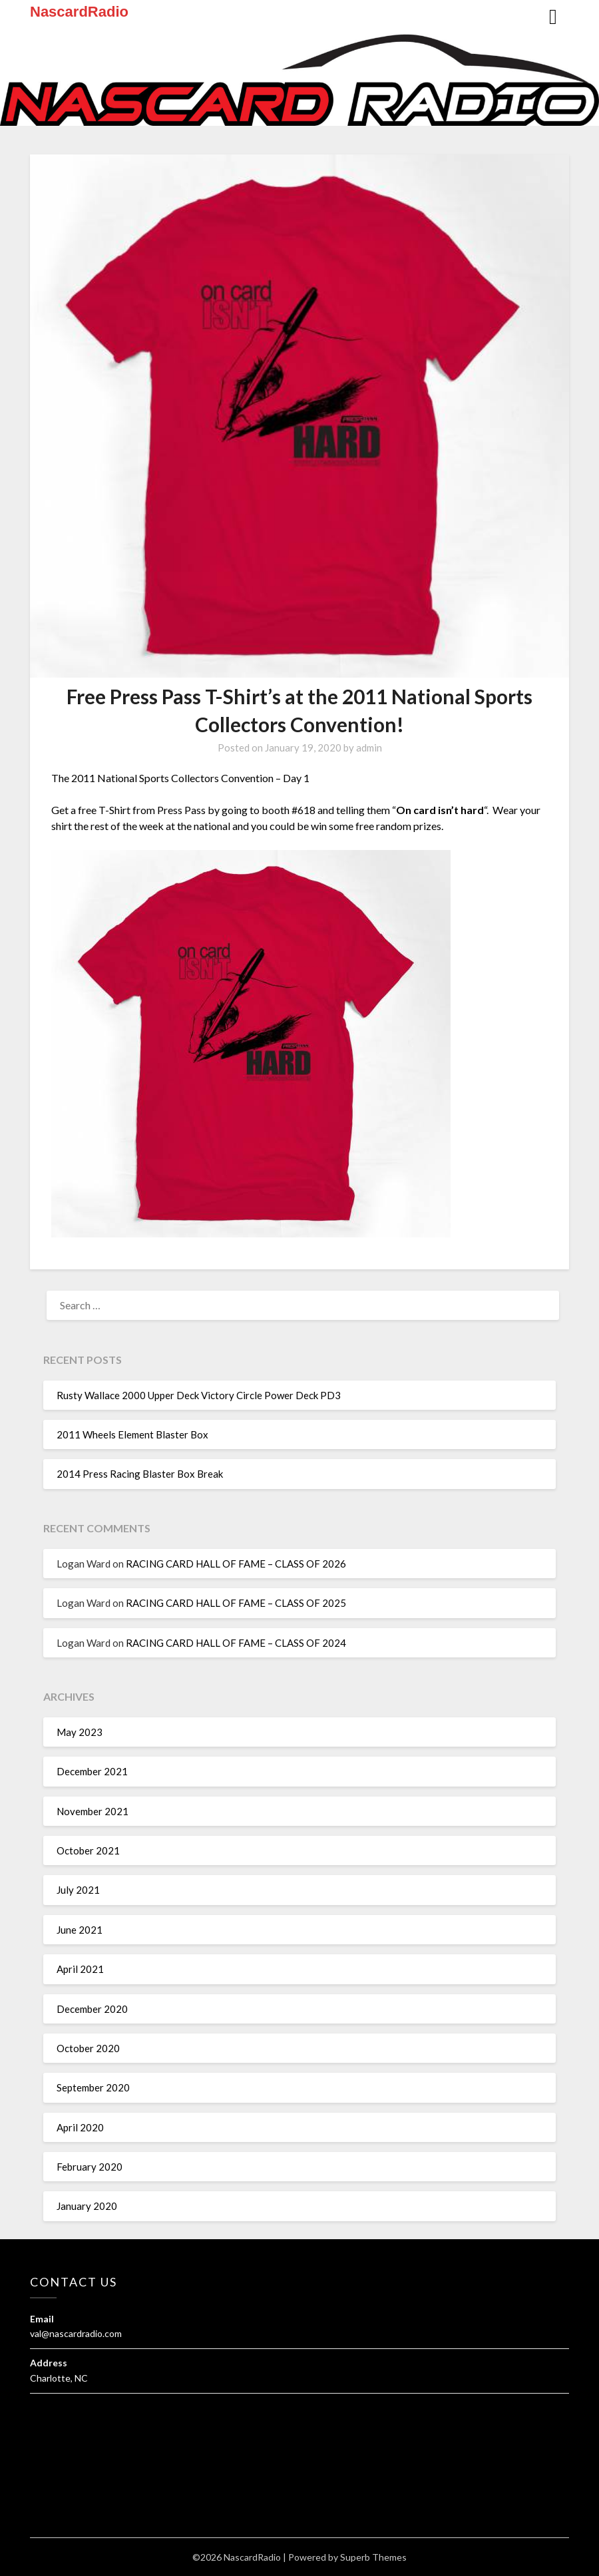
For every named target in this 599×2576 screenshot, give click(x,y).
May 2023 (79, 1732)
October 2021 (88, 1850)
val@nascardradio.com (76, 2333)
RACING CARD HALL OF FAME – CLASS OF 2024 (236, 1643)
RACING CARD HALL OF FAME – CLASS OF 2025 (236, 1603)
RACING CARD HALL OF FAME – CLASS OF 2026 (236, 1564)
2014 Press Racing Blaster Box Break (140, 1474)
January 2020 (87, 2206)
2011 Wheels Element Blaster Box (132, 1434)
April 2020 (80, 2127)
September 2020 (93, 2087)
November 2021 (92, 1811)
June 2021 (79, 1930)
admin (369, 747)
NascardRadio (79, 11)
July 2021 (78, 1890)
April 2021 (80, 1969)
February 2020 (89, 2167)
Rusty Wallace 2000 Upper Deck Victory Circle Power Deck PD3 (199, 1395)
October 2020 (88, 2048)
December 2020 (92, 2009)
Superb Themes (373, 2557)
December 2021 (92, 1771)
